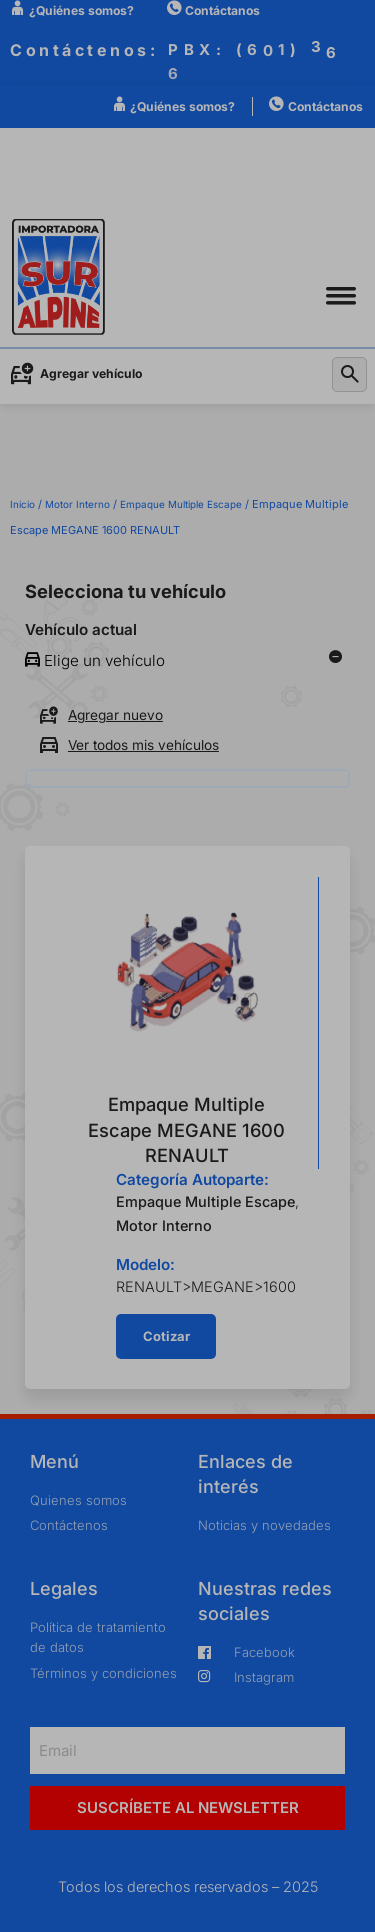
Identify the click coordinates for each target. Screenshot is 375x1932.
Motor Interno (77, 504)
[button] (340, 295)
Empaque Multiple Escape (181, 504)
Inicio (22, 504)
